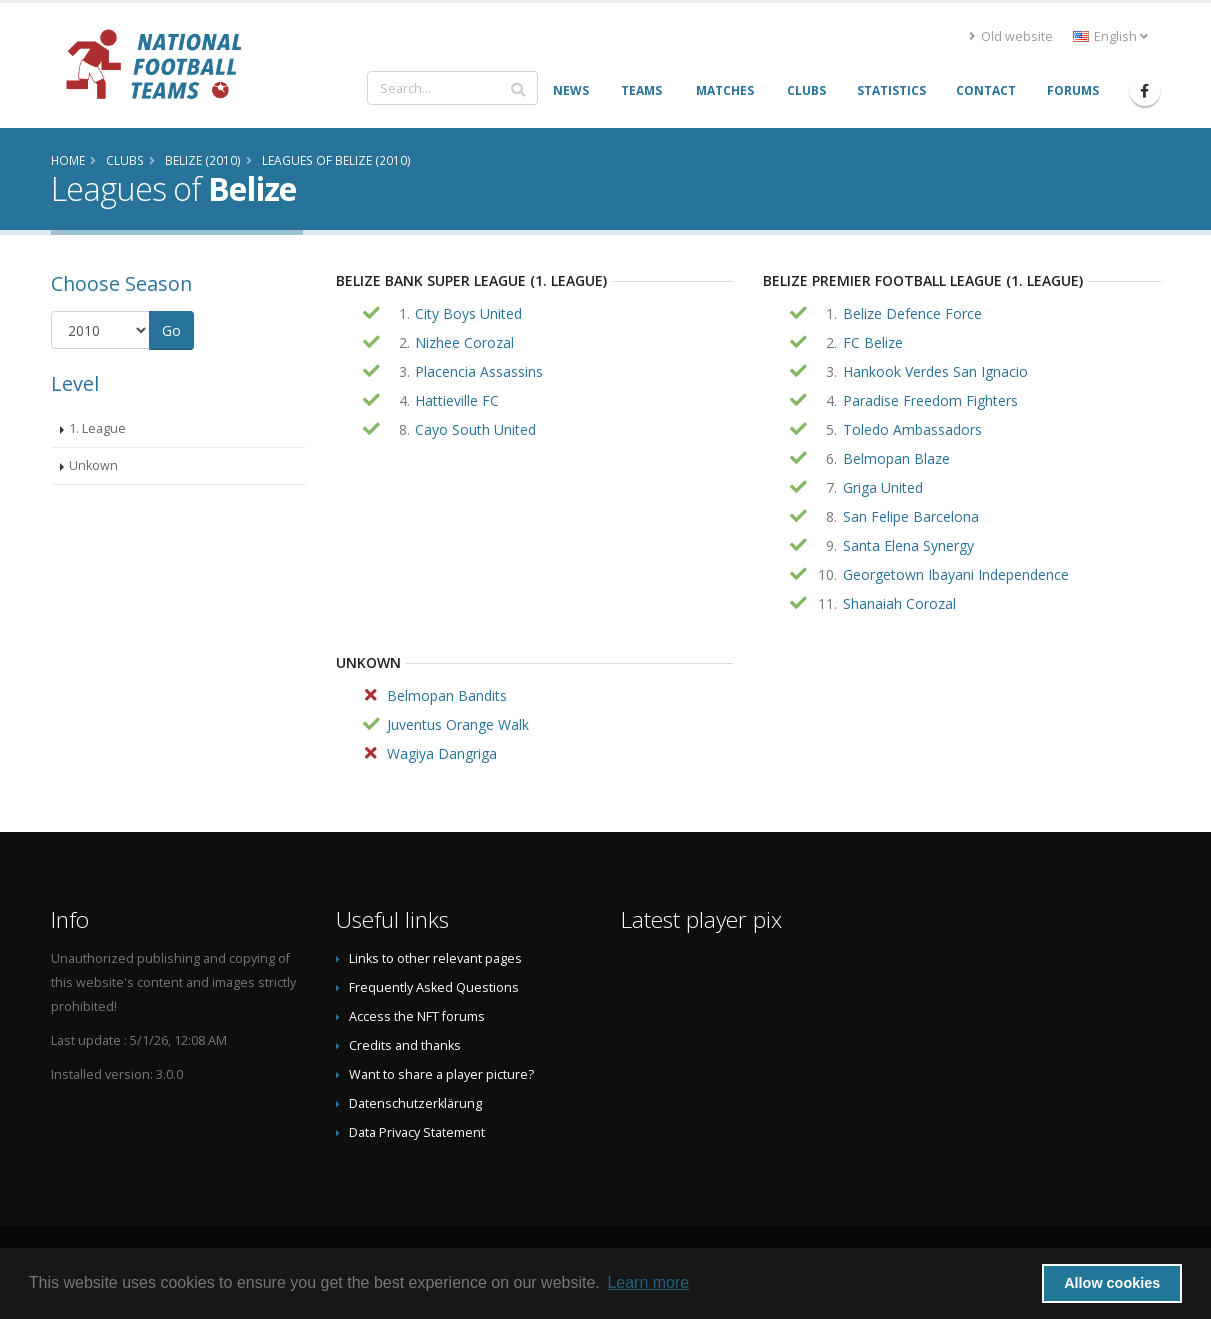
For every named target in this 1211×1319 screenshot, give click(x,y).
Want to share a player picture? (441, 1074)
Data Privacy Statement (417, 1132)
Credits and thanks (405, 1045)
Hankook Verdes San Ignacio (935, 371)
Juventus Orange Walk (458, 724)
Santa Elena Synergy (908, 545)
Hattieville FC (457, 400)
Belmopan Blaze (896, 458)
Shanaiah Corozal (899, 603)
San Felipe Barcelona (911, 516)
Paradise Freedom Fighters (930, 400)
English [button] (1110, 36)
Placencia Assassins (479, 371)
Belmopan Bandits (447, 695)
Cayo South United (475, 429)
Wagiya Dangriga (442, 753)
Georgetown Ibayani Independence (956, 574)
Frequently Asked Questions (434, 987)
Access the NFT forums (417, 1016)
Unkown (93, 465)
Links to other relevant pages (435, 958)
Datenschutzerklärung (415, 1103)
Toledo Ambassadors (912, 429)
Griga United (883, 487)
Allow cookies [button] (1112, 1283)
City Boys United (468, 313)
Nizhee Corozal (464, 342)
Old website (1011, 36)
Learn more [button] (648, 1282)
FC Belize (873, 342)
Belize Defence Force (912, 313)
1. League (97, 428)
